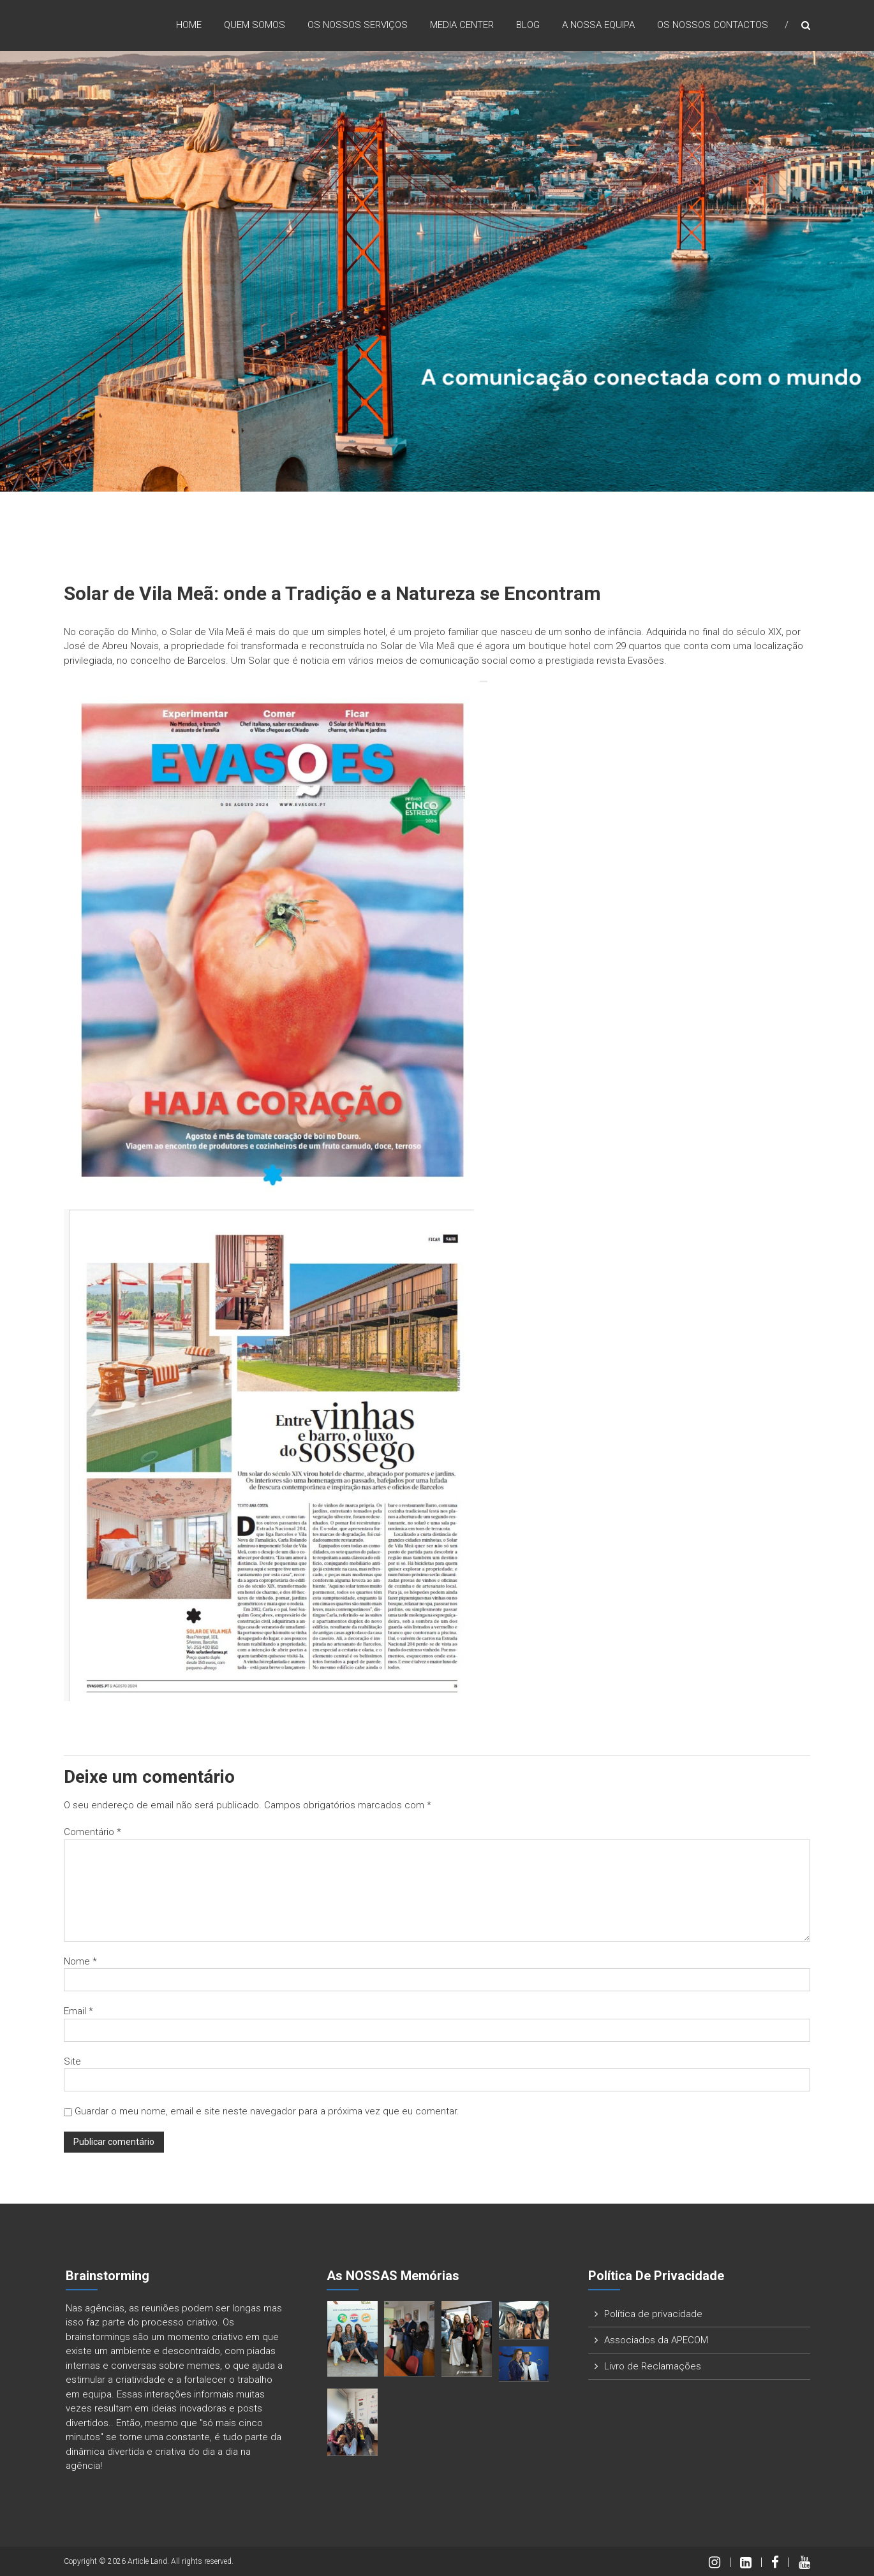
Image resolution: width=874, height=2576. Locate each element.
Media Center (462, 25)
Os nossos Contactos (712, 25)
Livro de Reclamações (652, 2366)
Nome (80, 1961)
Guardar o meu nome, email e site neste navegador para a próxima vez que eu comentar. (267, 2111)
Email (78, 2011)
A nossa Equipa (598, 25)
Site (72, 2061)
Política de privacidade (653, 2314)
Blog (528, 25)
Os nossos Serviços (357, 25)
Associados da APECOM (656, 2340)
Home (189, 25)
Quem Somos (254, 25)
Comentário (92, 1832)
